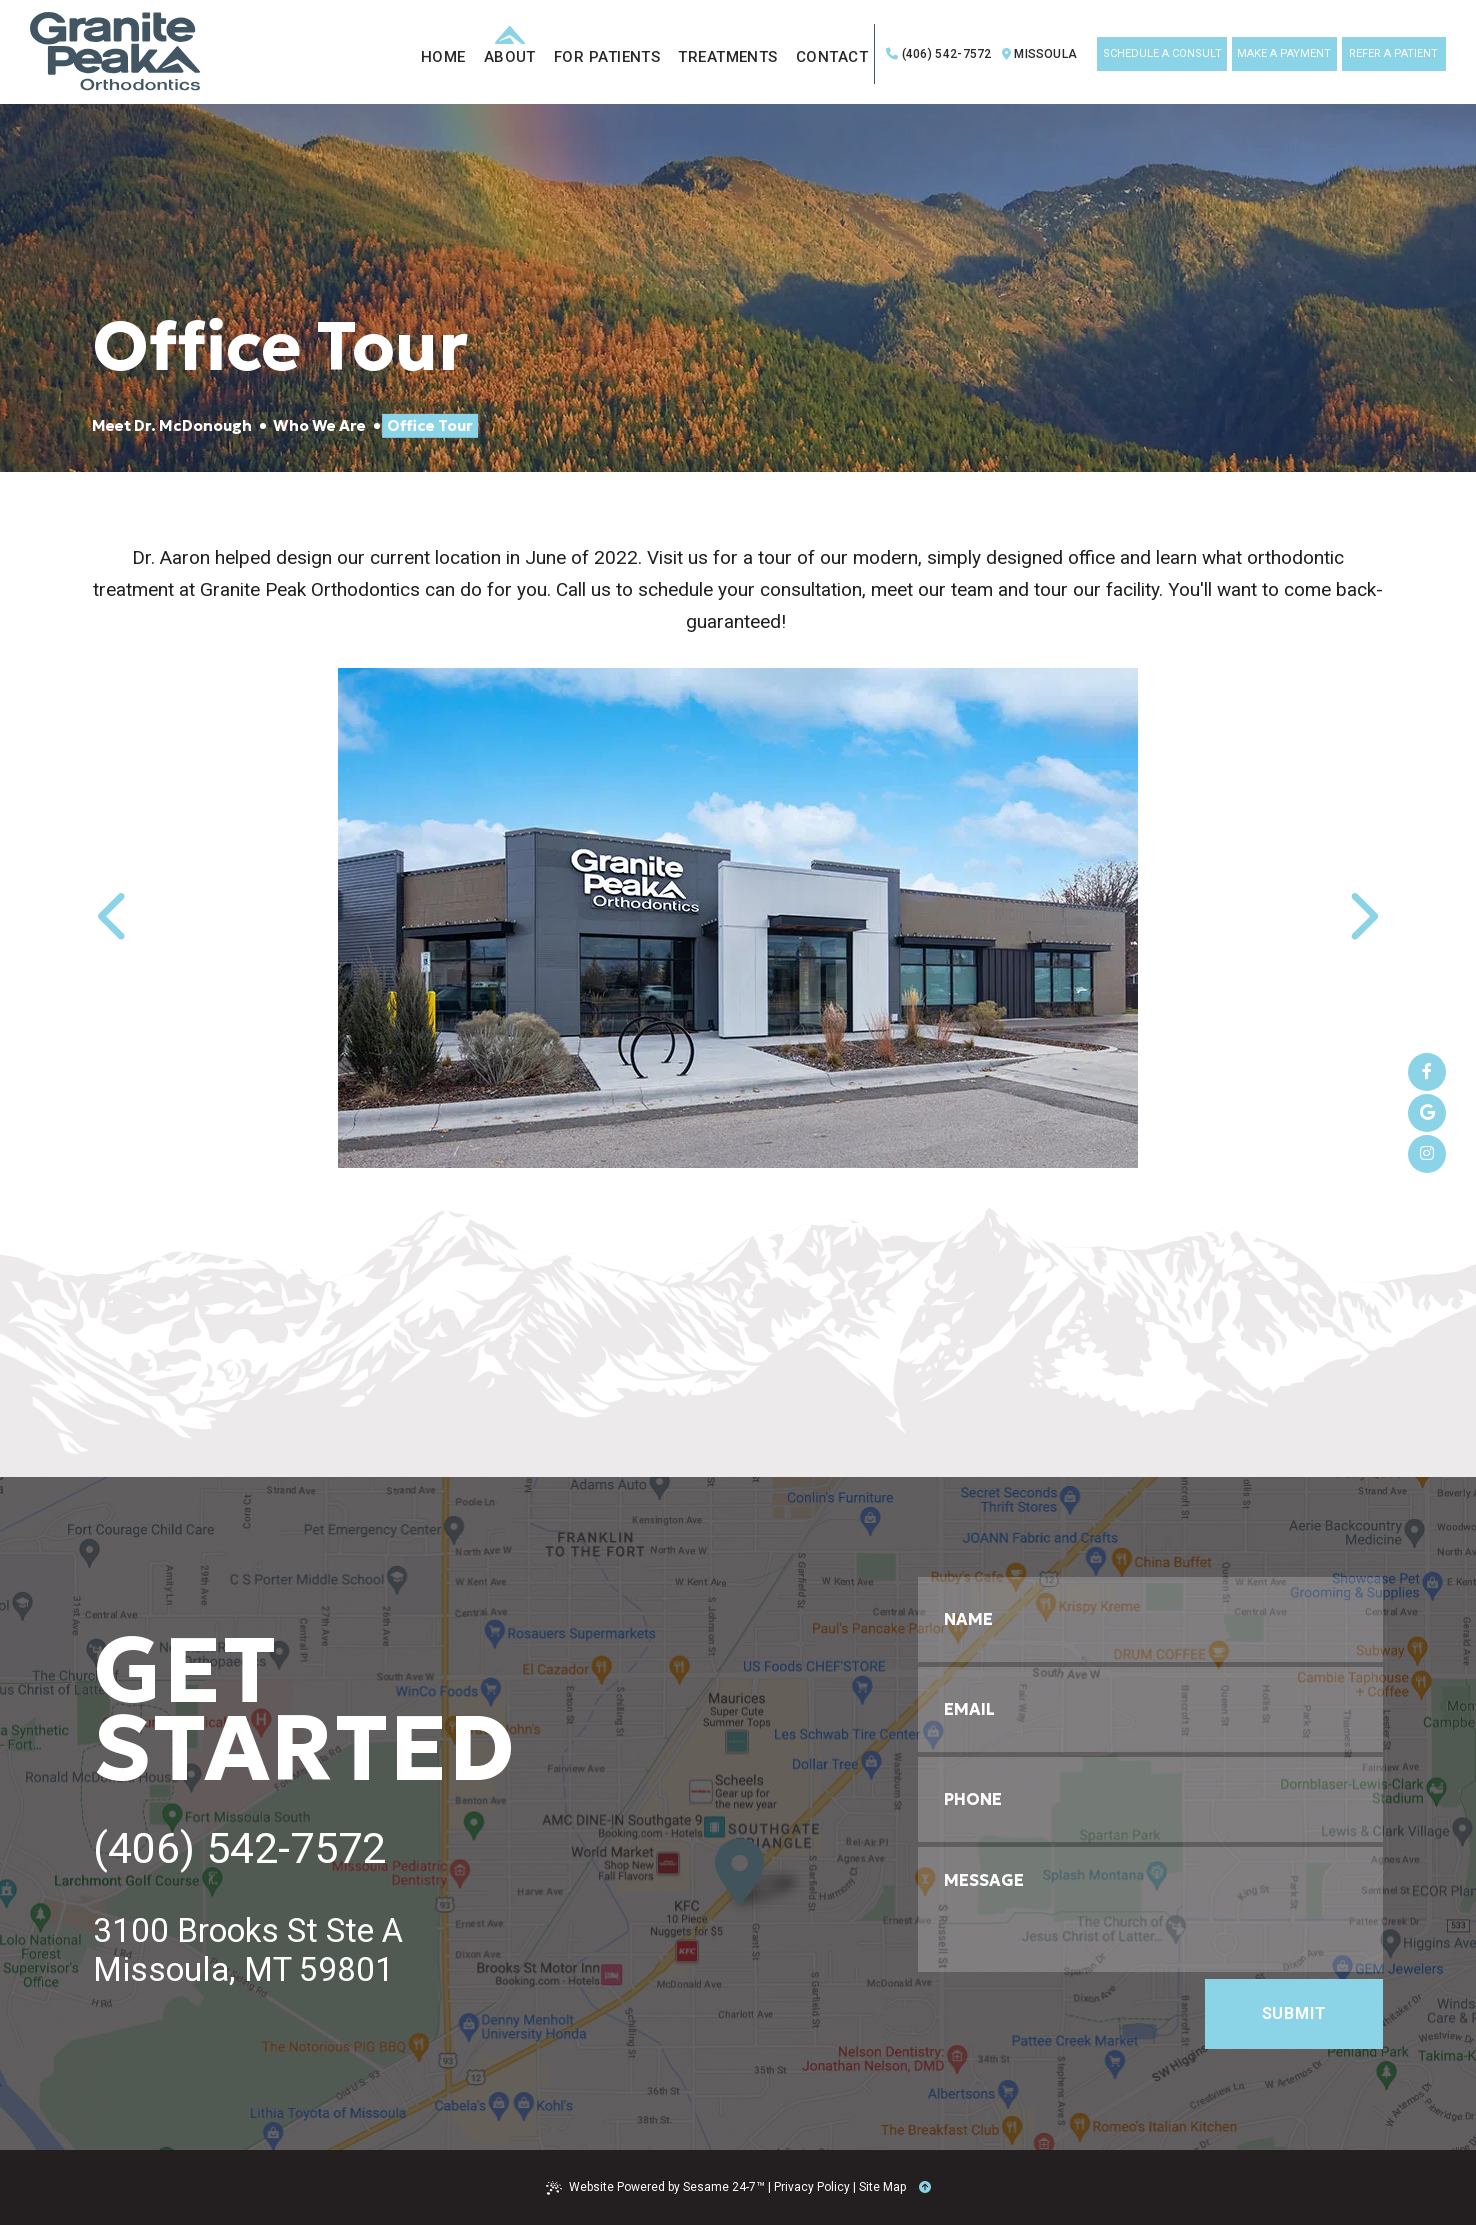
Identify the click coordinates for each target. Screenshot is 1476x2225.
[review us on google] (1427, 1113)
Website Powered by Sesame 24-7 (655, 2187)
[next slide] (1355, 918)
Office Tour (430, 425)
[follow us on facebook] (1427, 1072)
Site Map (882, 2187)
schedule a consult (1162, 53)
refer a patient (1393, 53)
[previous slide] (121, 918)
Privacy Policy (812, 2187)
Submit (1294, 2013)
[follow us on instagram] (1427, 1154)
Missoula (1039, 54)
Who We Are (319, 425)
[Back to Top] (925, 2187)
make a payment (1284, 53)
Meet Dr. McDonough (172, 425)
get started (305, 1709)
